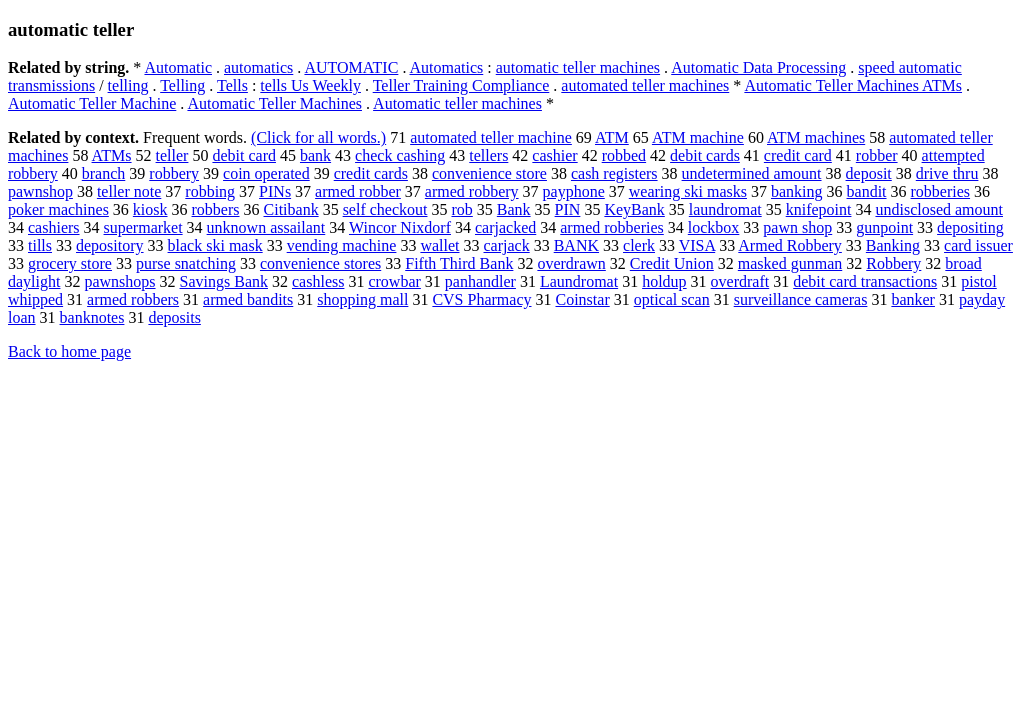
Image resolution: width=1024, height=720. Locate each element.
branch (104, 173)
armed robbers (133, 299)
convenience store (489, 173)
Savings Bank (224, 281)
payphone (574, 191)
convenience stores (320, 263)
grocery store (70, 263)
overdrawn (571, 263)
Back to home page (69, 351)
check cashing (400, 155)
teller (172, 155)
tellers (488, 155)
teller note (129, 191)
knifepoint (819, 209)
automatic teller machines (578, 67)
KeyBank (634, 209)
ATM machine (698, 137)
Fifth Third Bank (459, 263)
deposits (174, 317)
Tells (232, 85)
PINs (275, 191)
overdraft (740, 281)
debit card (244, 155)
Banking (893, 245)
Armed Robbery (790, 245)
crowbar (394, 281)
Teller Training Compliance (461, 85)
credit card (798, 155)
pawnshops (119, 281)
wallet (439, 245)
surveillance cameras (801, 299)
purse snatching (186, 263)
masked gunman (790, 263)
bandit (867, 191)
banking (797, 191)
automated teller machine (491, 137)
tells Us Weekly (310, 85)
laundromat (725, 209)
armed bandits (248, 299)
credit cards (371, 173)
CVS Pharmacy (481, 299)
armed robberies (612, 227)
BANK (576, 245)
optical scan (672, 299)
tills (40, 245)
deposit (869, 173)
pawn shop (797, 227)
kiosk (150, 209)
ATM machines (816, 137)
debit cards (705, 155)
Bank (514, 209)
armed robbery (472, 191)
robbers (216, 209)
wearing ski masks (688, 191)
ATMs (112, 155)
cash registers (614, 173)
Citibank (291, 209)
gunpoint (884, 227)
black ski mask (215, 245)
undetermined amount (752, 173)
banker (913, 299)
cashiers (54, 227)
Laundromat (579, 281)
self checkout (385, 209)
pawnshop (40, 191)
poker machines (58, 209)
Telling (182, 85)
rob (461, 209)
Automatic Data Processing (758, 67)
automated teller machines (645, 85)
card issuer (978, 245)
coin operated (266, 173)
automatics (258, 67)
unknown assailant (266, 227)
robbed (624, 155)
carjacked (505, 227)
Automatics (447, 67)
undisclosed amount (939, 209)
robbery (174, 173)
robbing (210, 191)
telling (128, 85)
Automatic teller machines (457, 103)
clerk (639, 245)
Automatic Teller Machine (92, 103)
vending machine (342, 245)
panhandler (480, 281)
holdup (664, 281)
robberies (941, 191)
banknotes (92, 317)
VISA (697, 245)
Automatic (178, 67)
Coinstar (583, 299)
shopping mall (362, 299)
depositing (970, 227)
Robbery (893, 263)
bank (315, 155)
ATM (612, 137)
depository (110, 245)
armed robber (358, 191)
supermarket (143, 227)
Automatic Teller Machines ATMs (853, 85)
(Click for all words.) (318, 137)
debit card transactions (865, 281)
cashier (554, 155)
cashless (318, 281)
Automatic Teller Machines (274, 103)
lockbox (714, 227)
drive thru (947, 173)
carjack (507, 245)
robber (877, 155)
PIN (568, 209)
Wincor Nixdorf (400, 227)
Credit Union (672, 263)
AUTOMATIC (351, 67)
